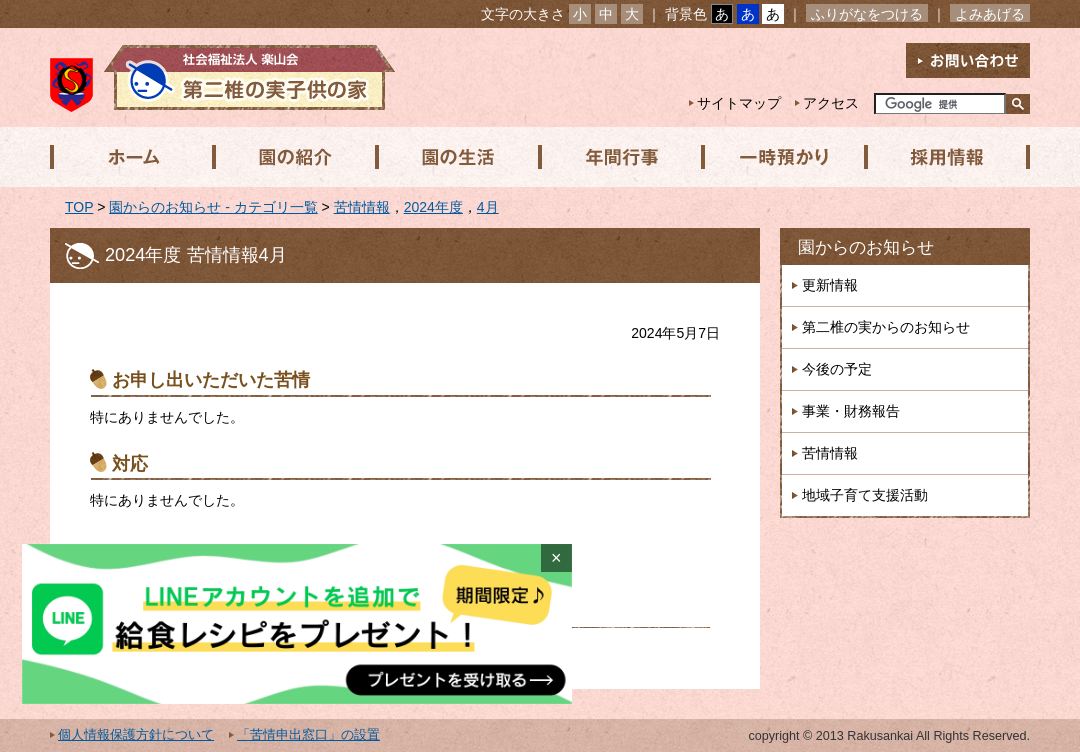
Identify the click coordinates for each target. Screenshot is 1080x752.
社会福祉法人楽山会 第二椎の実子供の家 (222, 77)
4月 (488, 207)
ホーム (131, 157)
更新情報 (830, 285)
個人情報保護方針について (136, 735)
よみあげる (990, 14)
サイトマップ (739, 103)
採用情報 (941, 157)
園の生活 (455, 157)
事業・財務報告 (851, 411)
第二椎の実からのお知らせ (886, 327)
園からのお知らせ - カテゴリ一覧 (213, 207)
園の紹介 (293, 157)
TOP (79, 207)
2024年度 (433, 207)
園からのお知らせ (866, 247)
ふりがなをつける (867, 14)
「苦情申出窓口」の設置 (308, 735)
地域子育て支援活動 (865, 495)
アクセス (831, 103)
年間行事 (617, 157)
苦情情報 (362, 207)
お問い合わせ (968, 60)
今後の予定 (837, 369)
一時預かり (779, 157)
